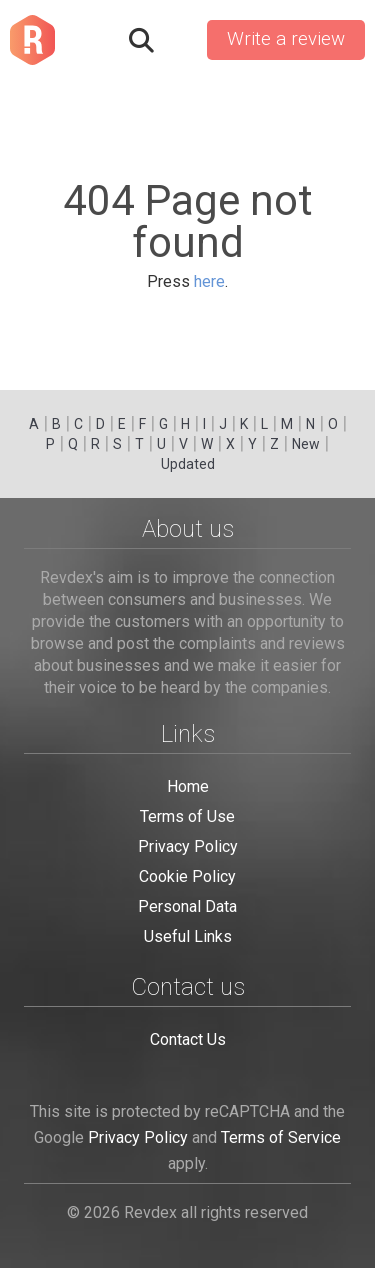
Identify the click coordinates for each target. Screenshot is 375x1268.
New (306, 444)
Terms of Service (281, 1137)
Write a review (286, 39)
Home (188, 786)
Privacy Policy (188, 846)
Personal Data (187, 906)
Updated (188, 464)
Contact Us (188, 1039)
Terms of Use (187, 816)
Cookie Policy (187, 876)
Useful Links (188, 936)
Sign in (179, 40)
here (209, 281)
